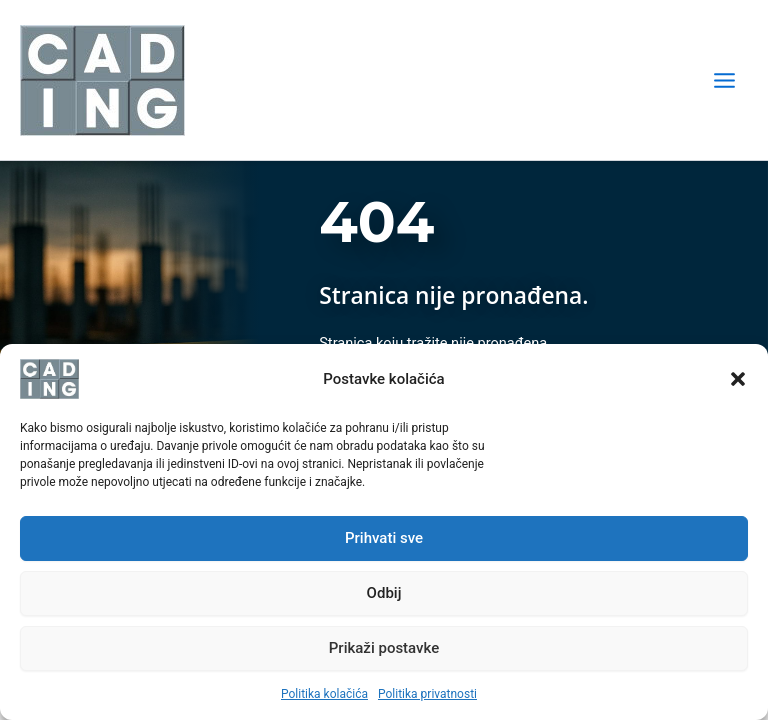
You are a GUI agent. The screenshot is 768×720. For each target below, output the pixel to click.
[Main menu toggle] (724, 80)
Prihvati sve (384, 538)
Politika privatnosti (427, 694)
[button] (738, 379)
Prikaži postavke (384, 648)
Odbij (384, 593)
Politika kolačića (324, 694)
